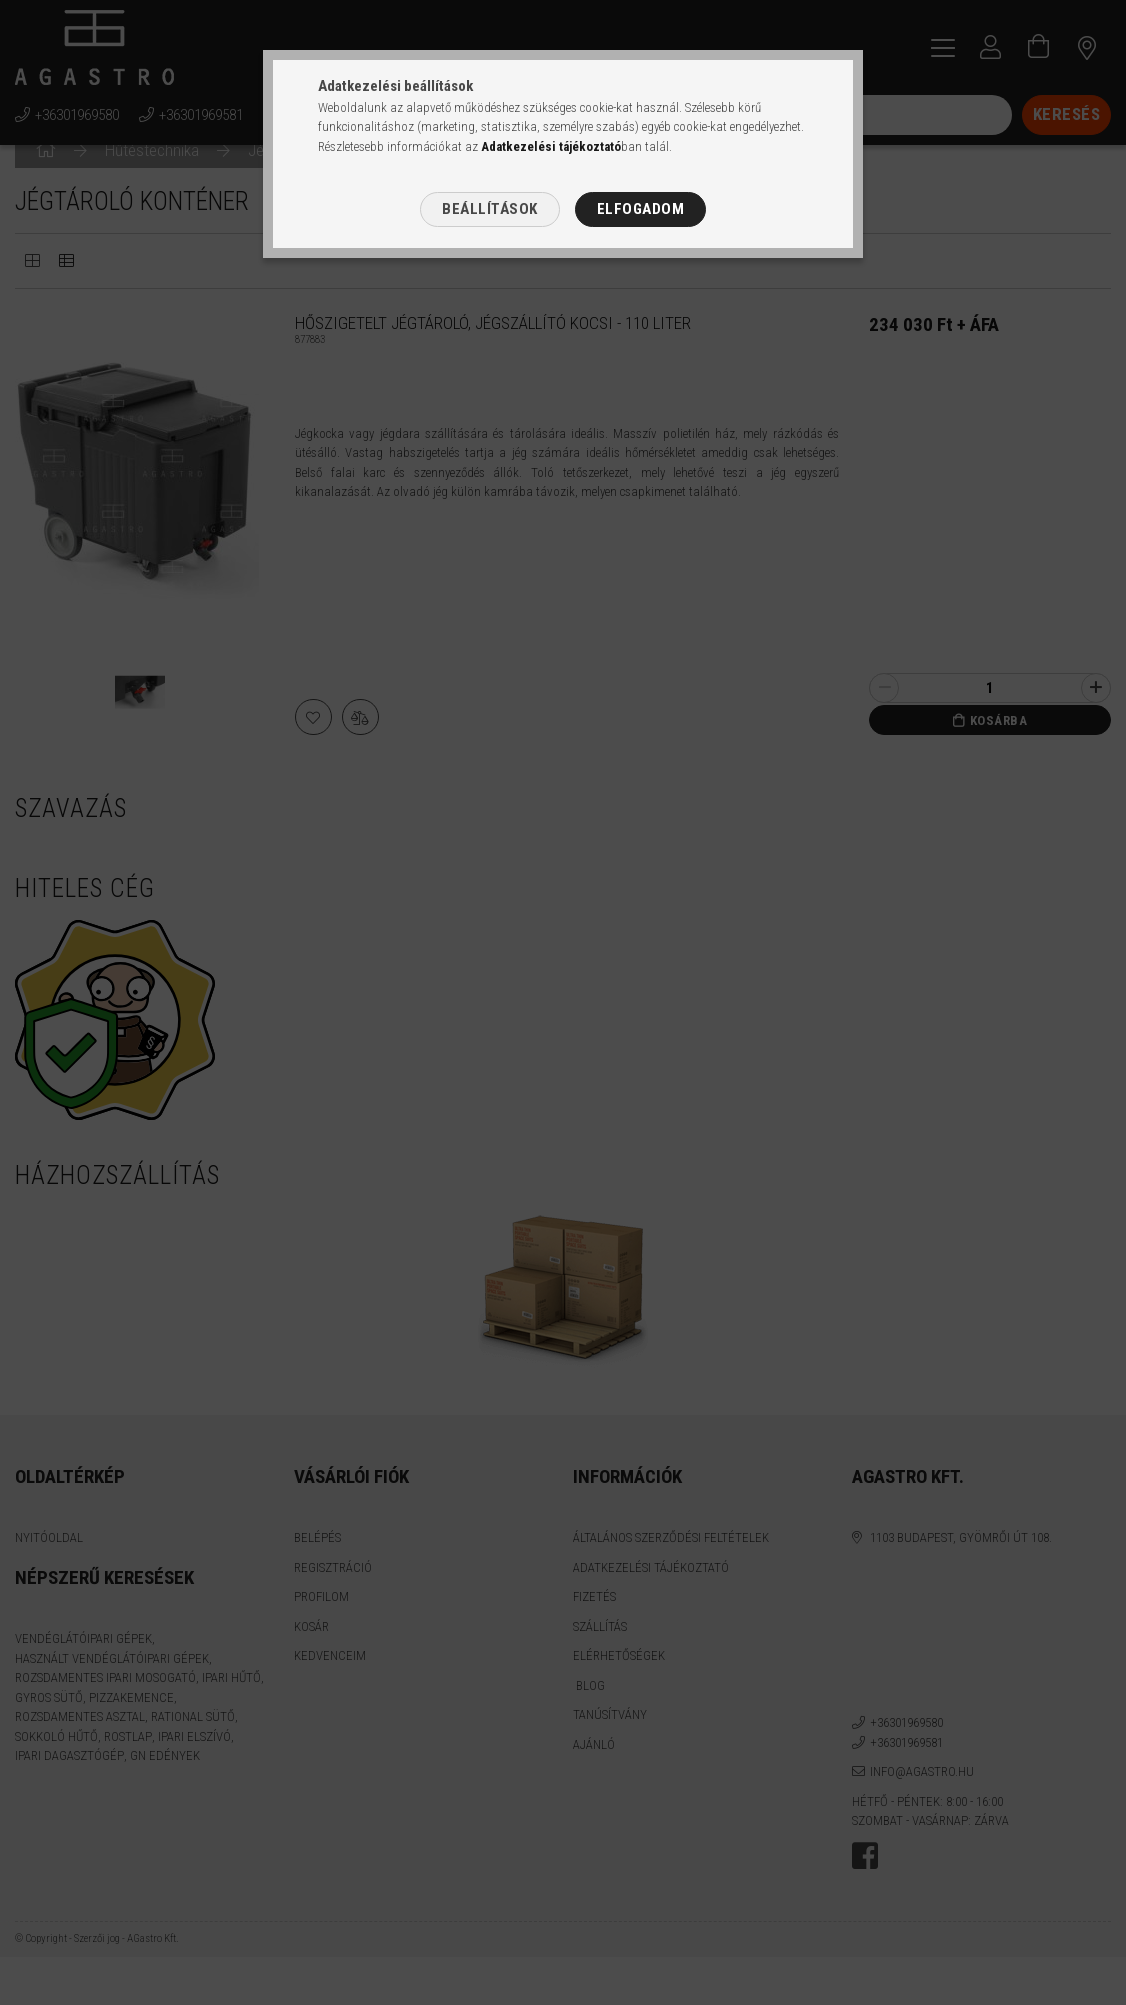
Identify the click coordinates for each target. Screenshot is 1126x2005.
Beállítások (490, 209)
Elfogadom (641, 209)
